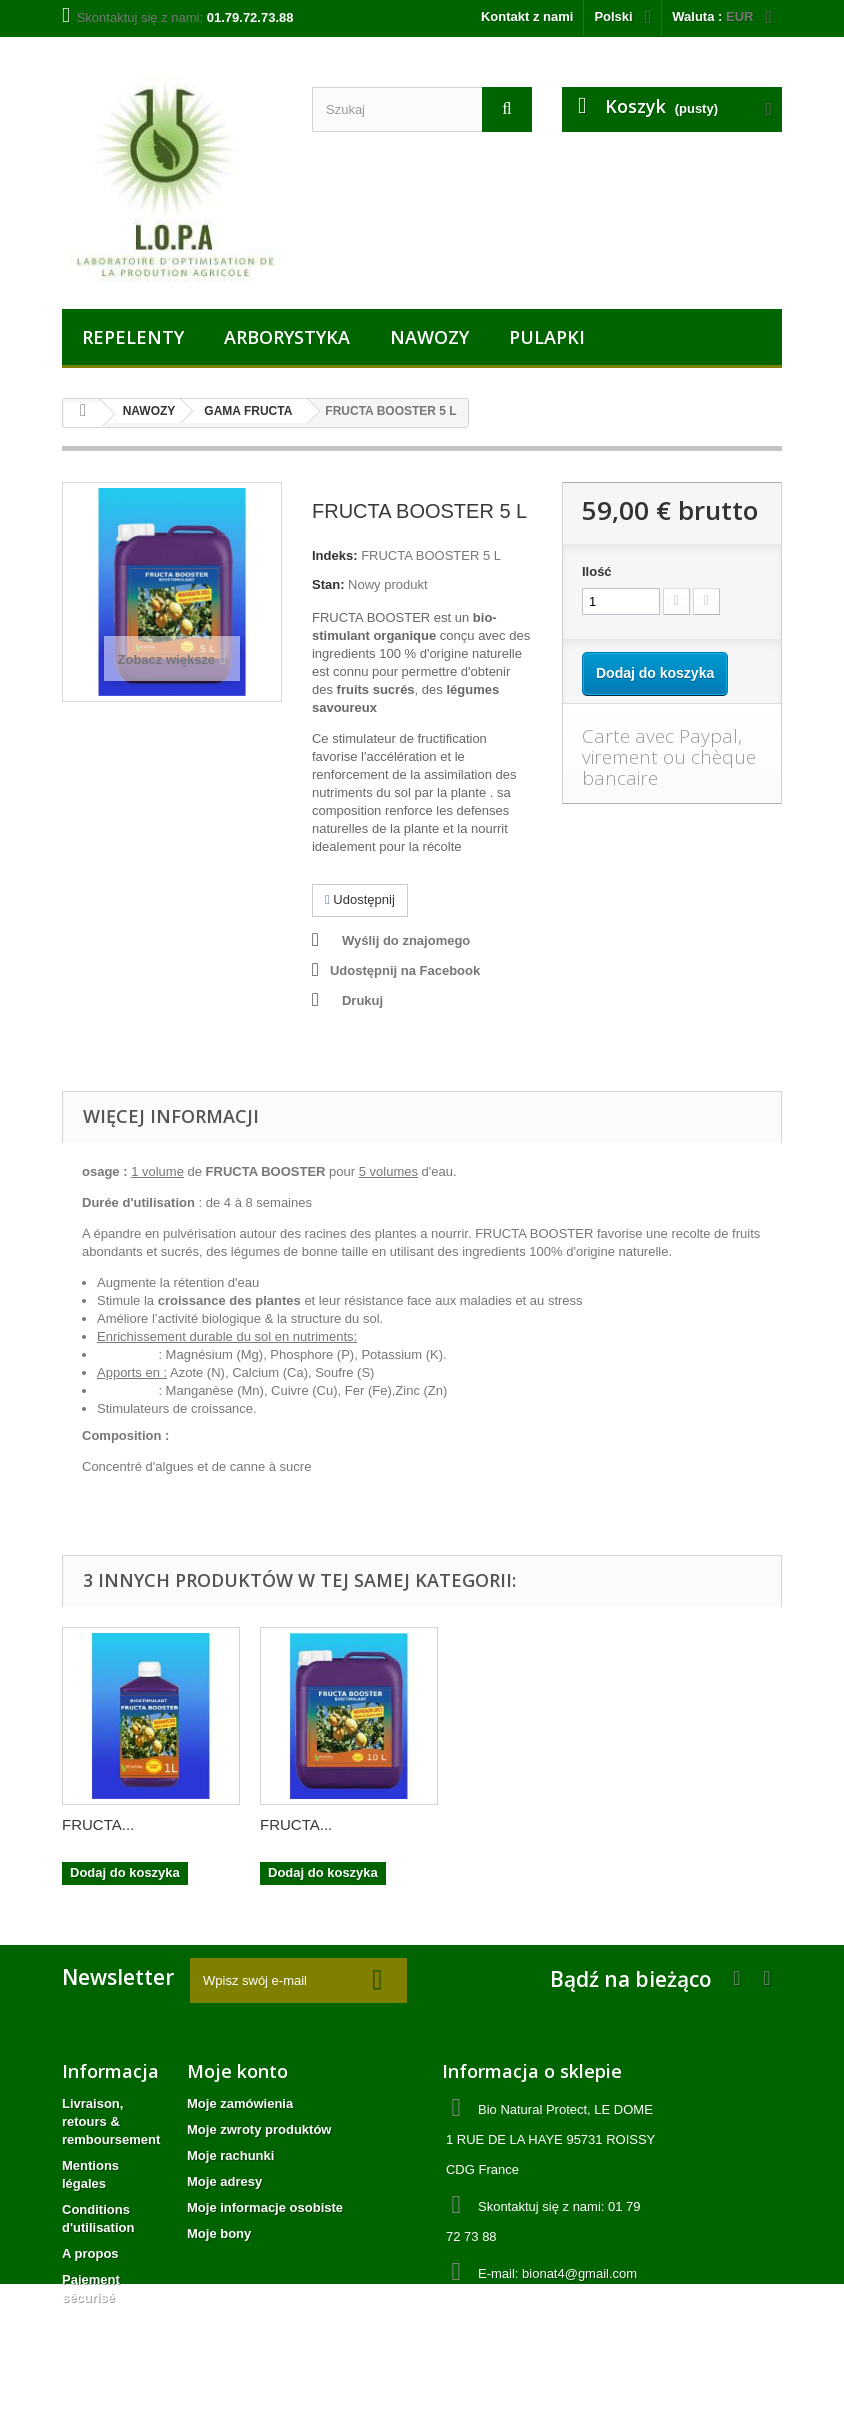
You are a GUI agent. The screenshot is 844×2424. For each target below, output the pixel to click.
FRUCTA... (98, 1824)
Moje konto (237, 2071)
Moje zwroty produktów (259, 2129)
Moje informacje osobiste (265, 2207)
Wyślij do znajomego (406, 940)
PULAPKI (547, 337)
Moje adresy (224, 2181)
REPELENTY (133, 337)
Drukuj (362, 1000)
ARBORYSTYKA (287, 337)
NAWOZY (429, 337)
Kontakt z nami (527, 16)
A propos (90, 2253)
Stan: (328, 584)
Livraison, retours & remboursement (111, 2121)
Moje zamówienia (240, 2103)
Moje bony (219, 2233)
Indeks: (335, 555)
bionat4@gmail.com (579, 2273)
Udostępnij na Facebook (405, 970)
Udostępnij (360, 899)
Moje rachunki (230, 2155)
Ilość (597, 571)
